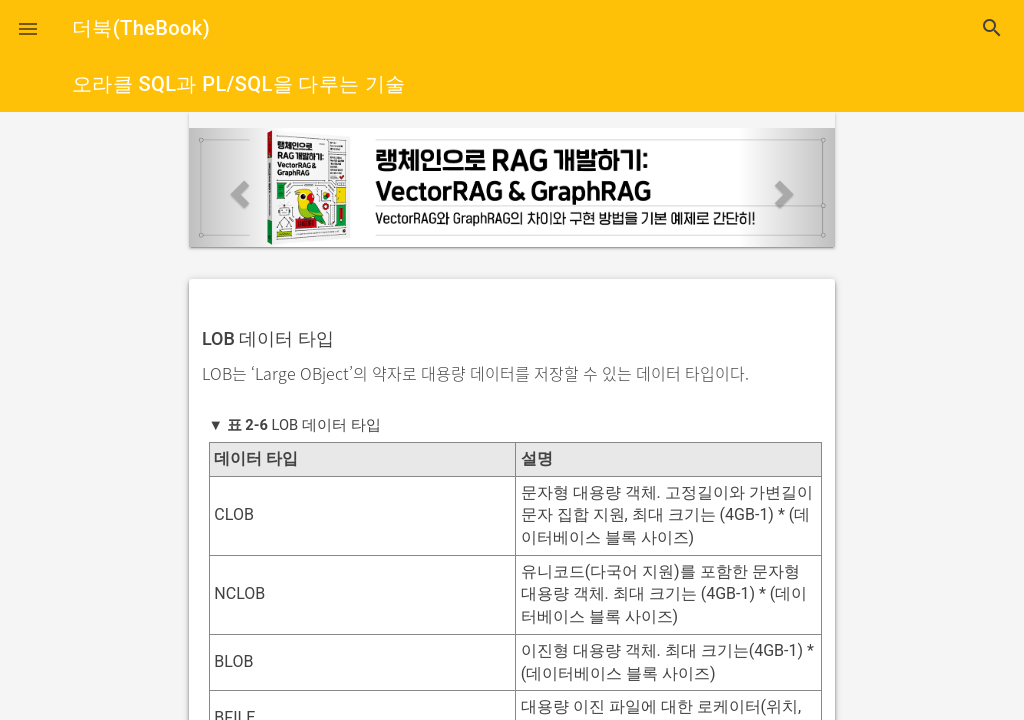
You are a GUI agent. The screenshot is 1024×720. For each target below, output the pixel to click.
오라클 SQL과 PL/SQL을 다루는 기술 (239, 84)
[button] (28, 28)
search (992, 28)
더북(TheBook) (141, 28)
